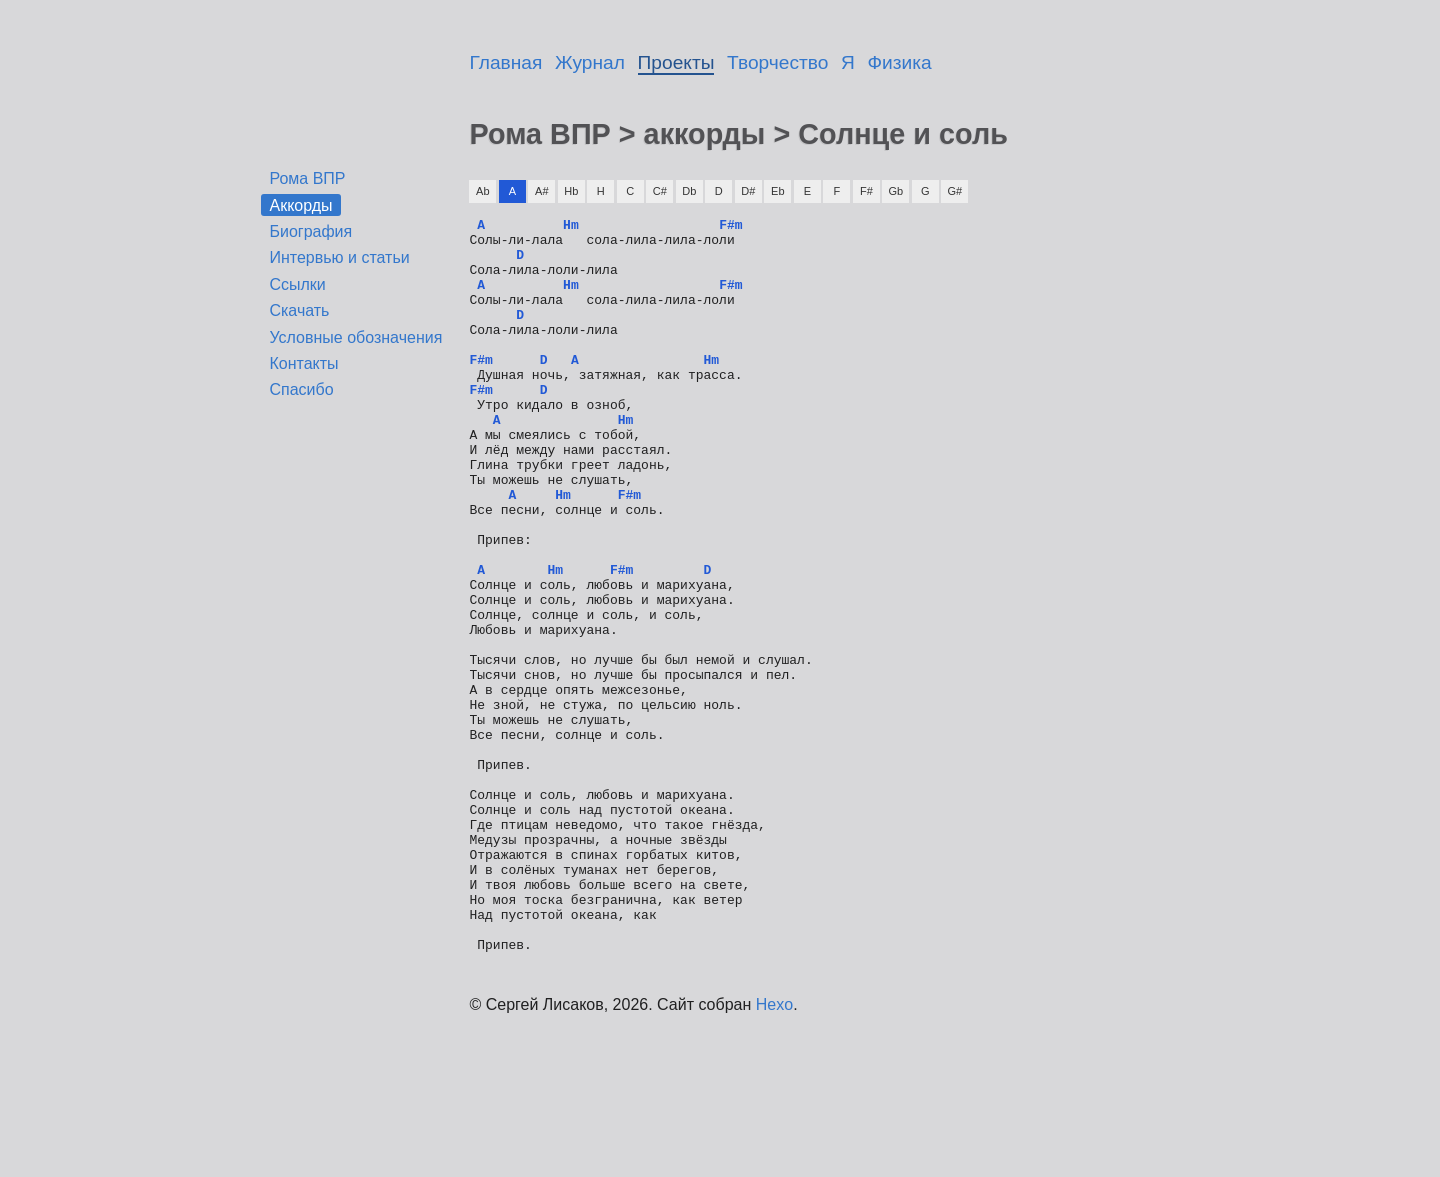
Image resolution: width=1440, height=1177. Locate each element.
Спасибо (301, 389)
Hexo (774, 1151)
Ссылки (297, 284)
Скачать (299, 310)
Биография (310, 231)
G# (954, 191)
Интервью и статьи (339, 257)
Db (689, 191)
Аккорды (300, 204)
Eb (777, 191)
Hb (571, 191)
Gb (895, 191)
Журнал (590, 62)
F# (866, 191)
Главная (505, 62)
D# (748, 191)
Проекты (676, 62)
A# (541, 191)
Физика (900, 62)
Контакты (303, 363)
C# (660, 191)
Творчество (777, 62)
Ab (482, 191)
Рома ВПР (307, 178)
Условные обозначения (355, 337)
